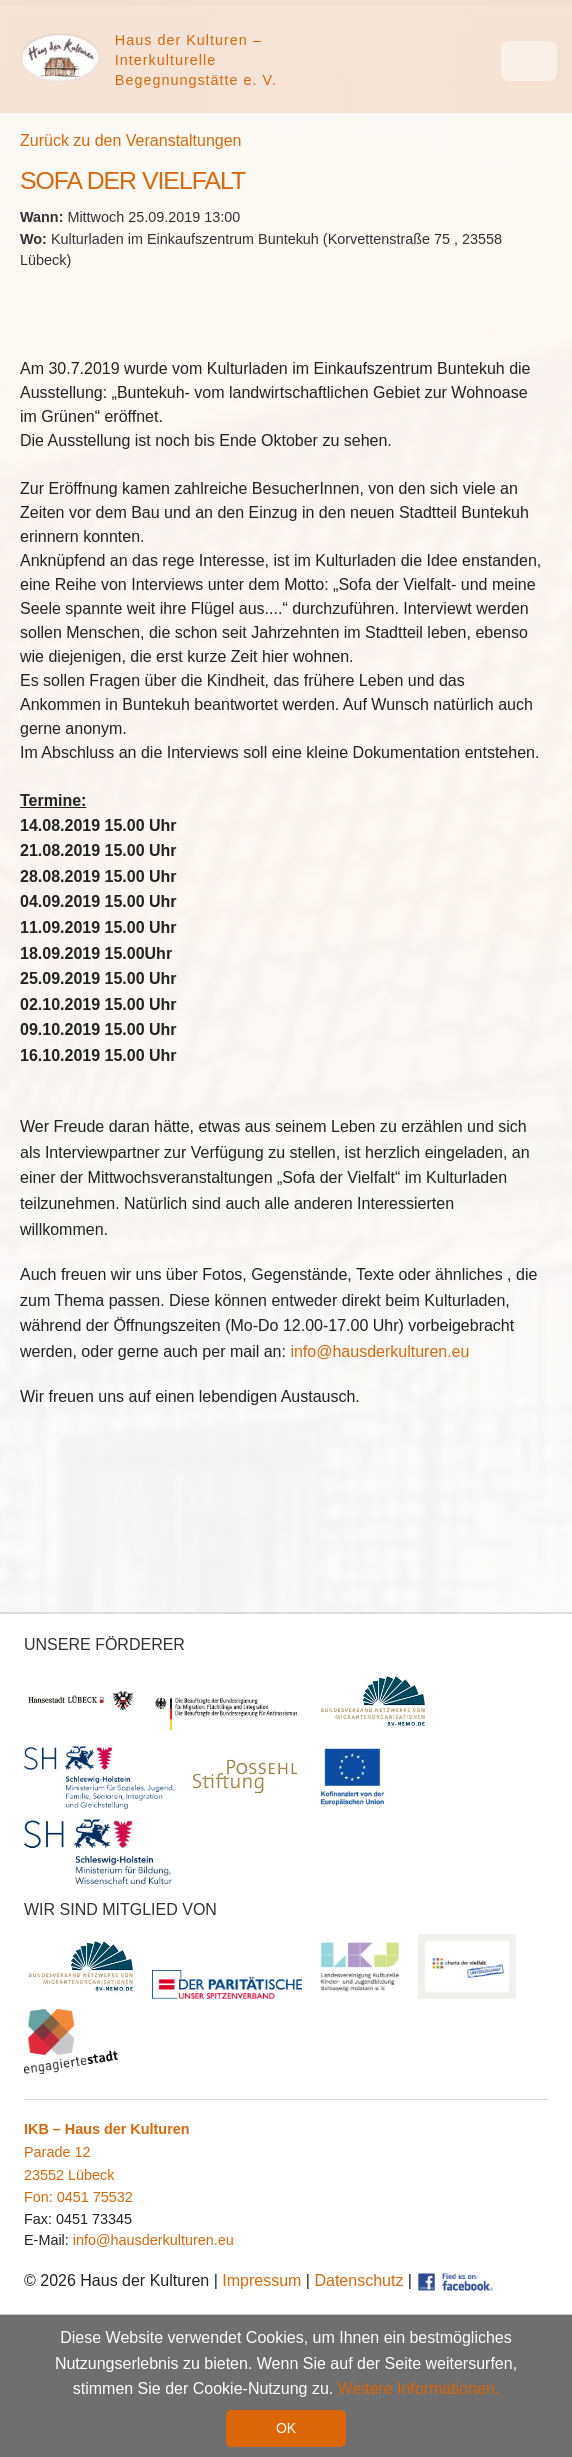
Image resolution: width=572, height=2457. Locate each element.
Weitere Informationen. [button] (419, 2388)
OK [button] (286, 2428)
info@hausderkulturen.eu (379, 1351)
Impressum (261, 2280)
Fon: (40, 2197)
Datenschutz (358, 2280)
